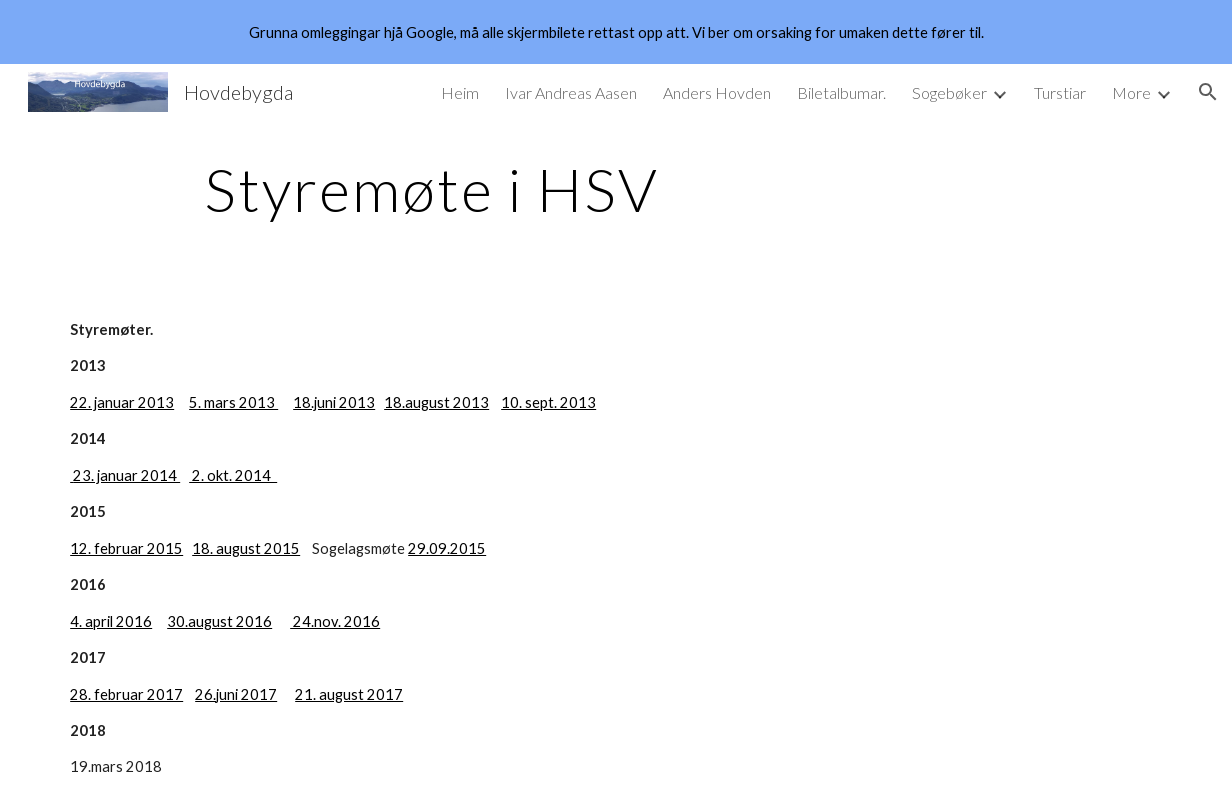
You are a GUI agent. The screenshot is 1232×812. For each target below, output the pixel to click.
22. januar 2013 (122, 402)
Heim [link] (460, 92)
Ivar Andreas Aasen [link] (571, 92)
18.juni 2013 (334, 402)
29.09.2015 (447, 548)
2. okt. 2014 (233, 475)
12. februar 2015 (126, 548)
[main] (431, 189)
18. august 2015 (246, 548)
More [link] (1131, 92)
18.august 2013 (436, 402)
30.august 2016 (219, 621)
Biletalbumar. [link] (841, 92)
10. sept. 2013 (548, 402)
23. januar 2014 (126, 475)
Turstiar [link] (1060, 92)
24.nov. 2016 (335, 621)
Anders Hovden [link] (717, 92)
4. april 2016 (111, 621)
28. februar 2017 (126, 694)
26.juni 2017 (236, 694)
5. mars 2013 (233, 402)
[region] (616, 32)
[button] (1208, 92)
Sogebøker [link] (949, 92)
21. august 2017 (349, 694)
